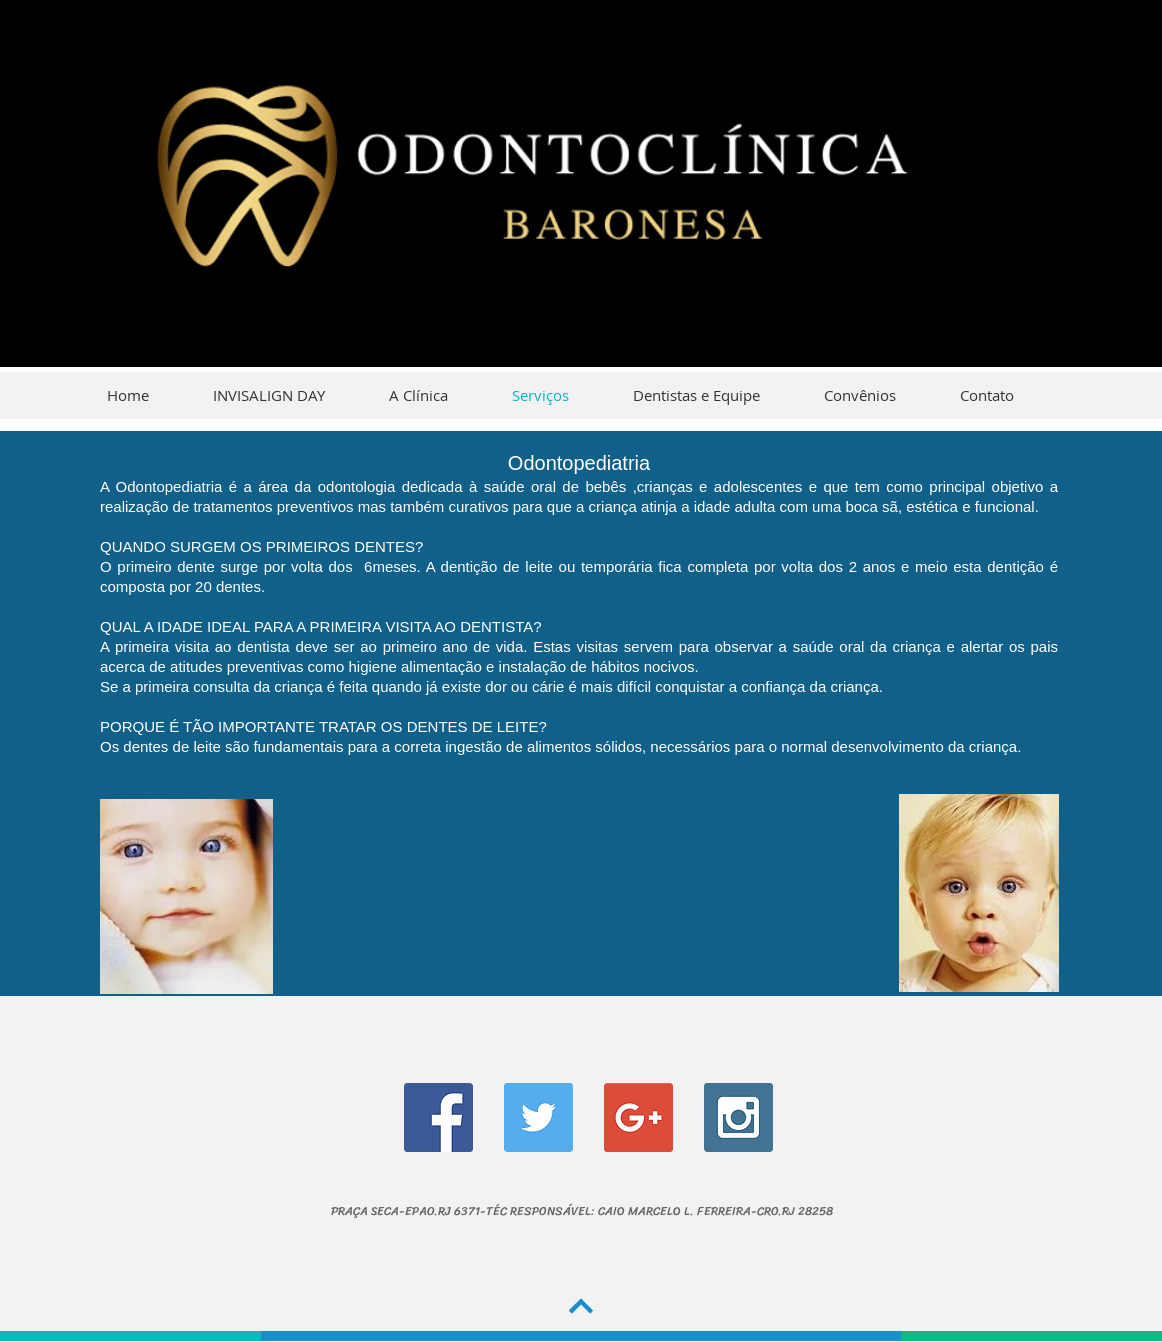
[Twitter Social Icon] (538, 1117)
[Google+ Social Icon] (638, 1117)
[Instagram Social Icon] (738, 1117)
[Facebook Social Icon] (438, 1117)
